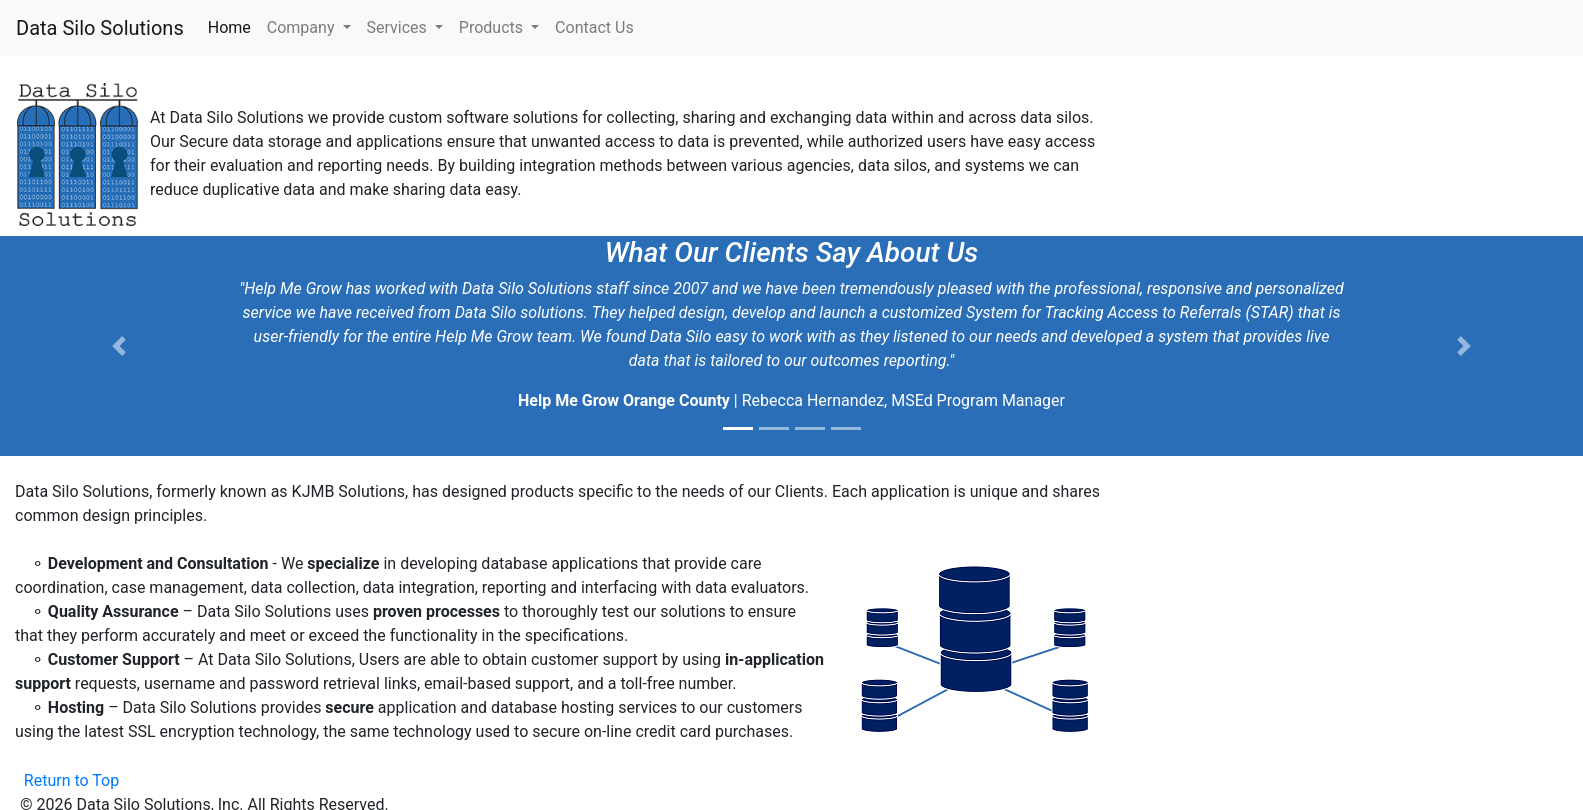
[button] (118, 346)
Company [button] (303, 27)
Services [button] (399, 27)
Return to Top (71, 780)
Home (233, 26)
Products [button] (493, 27)
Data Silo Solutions (100, 28)
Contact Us (594, 27)
